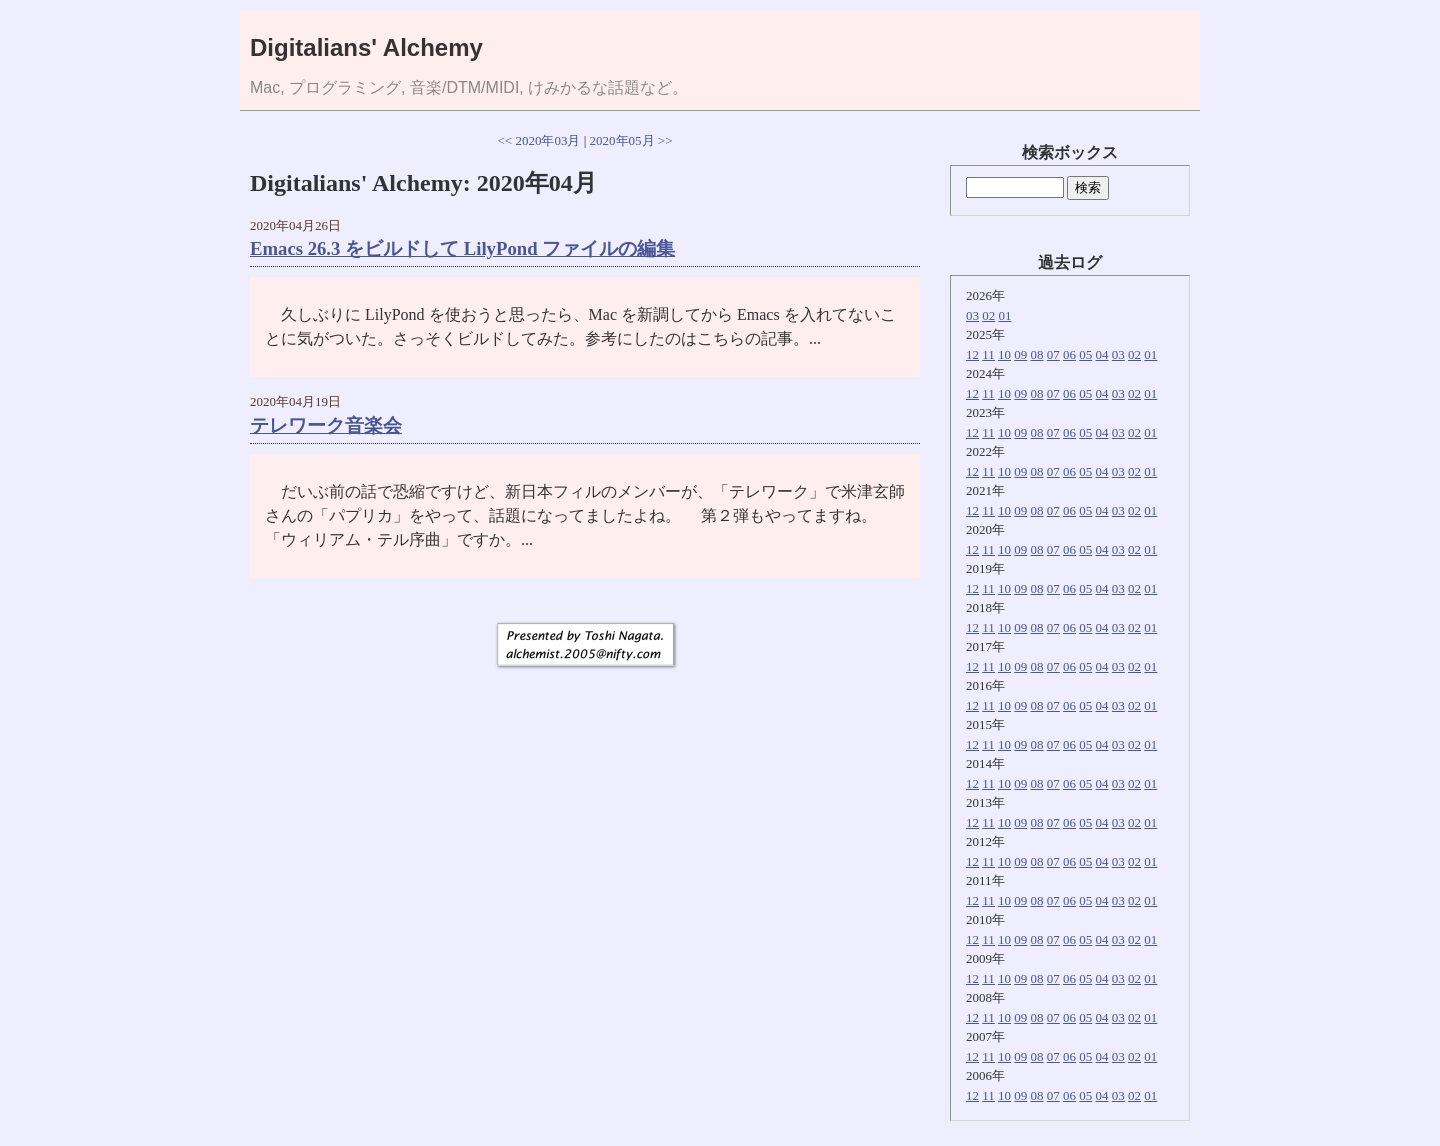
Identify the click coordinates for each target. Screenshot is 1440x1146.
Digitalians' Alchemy (366, 47)
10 (1004, 354)
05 (1085, 354)
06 (1069, 354)
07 (1053, 354)
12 (972, 354)
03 (972, 315)
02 (988, 315)
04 (1102, 354)
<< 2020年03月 (539, 140)
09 (1020, 354)
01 (1005, 315)
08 (1037, 354)
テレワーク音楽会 (326, 425)
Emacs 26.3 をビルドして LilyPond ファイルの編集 (462, 248)
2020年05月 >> (631, 140)
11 (988, 354)
